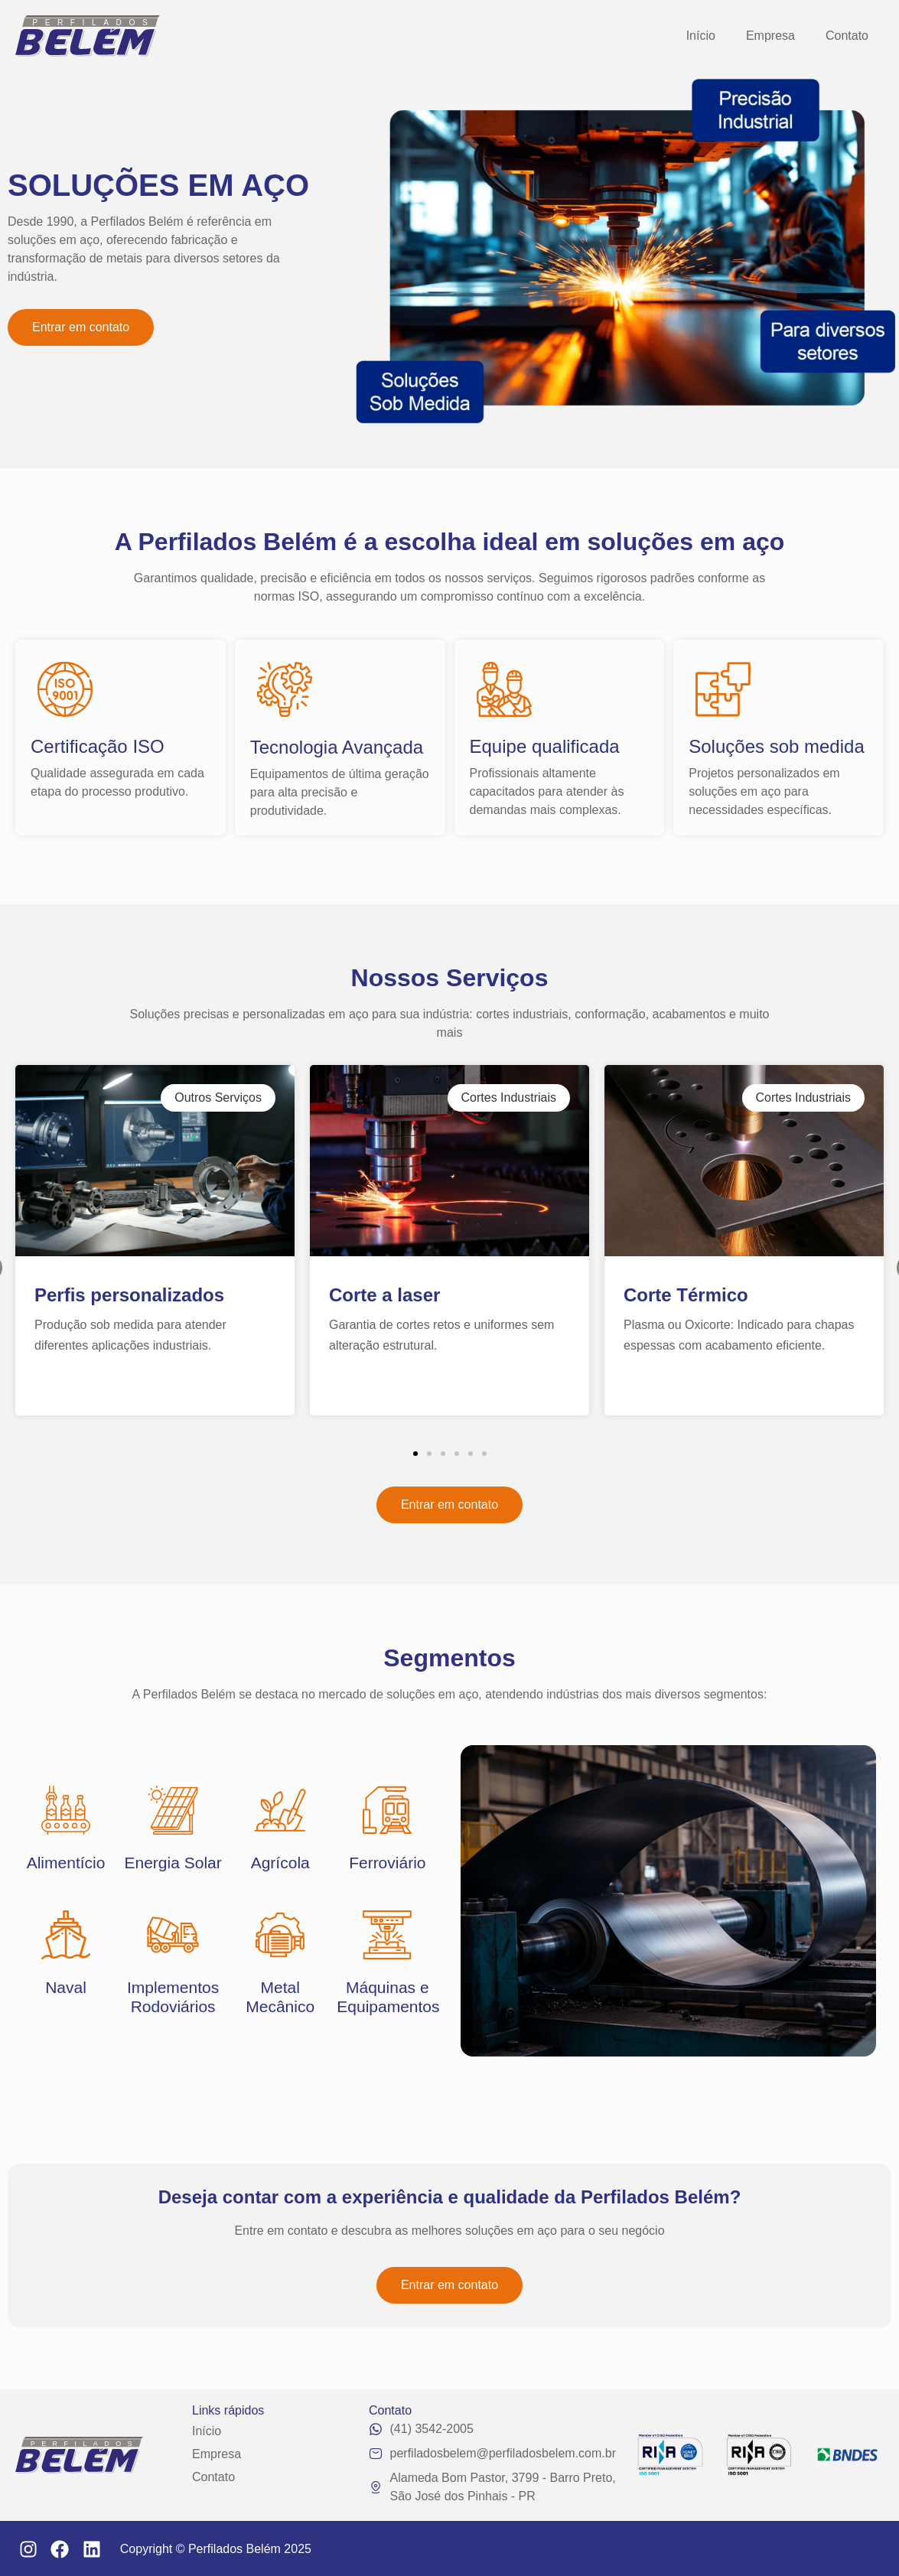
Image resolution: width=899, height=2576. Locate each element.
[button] (415, 1453)
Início (700, 35)
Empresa (770, 35)
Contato (847, 35)
